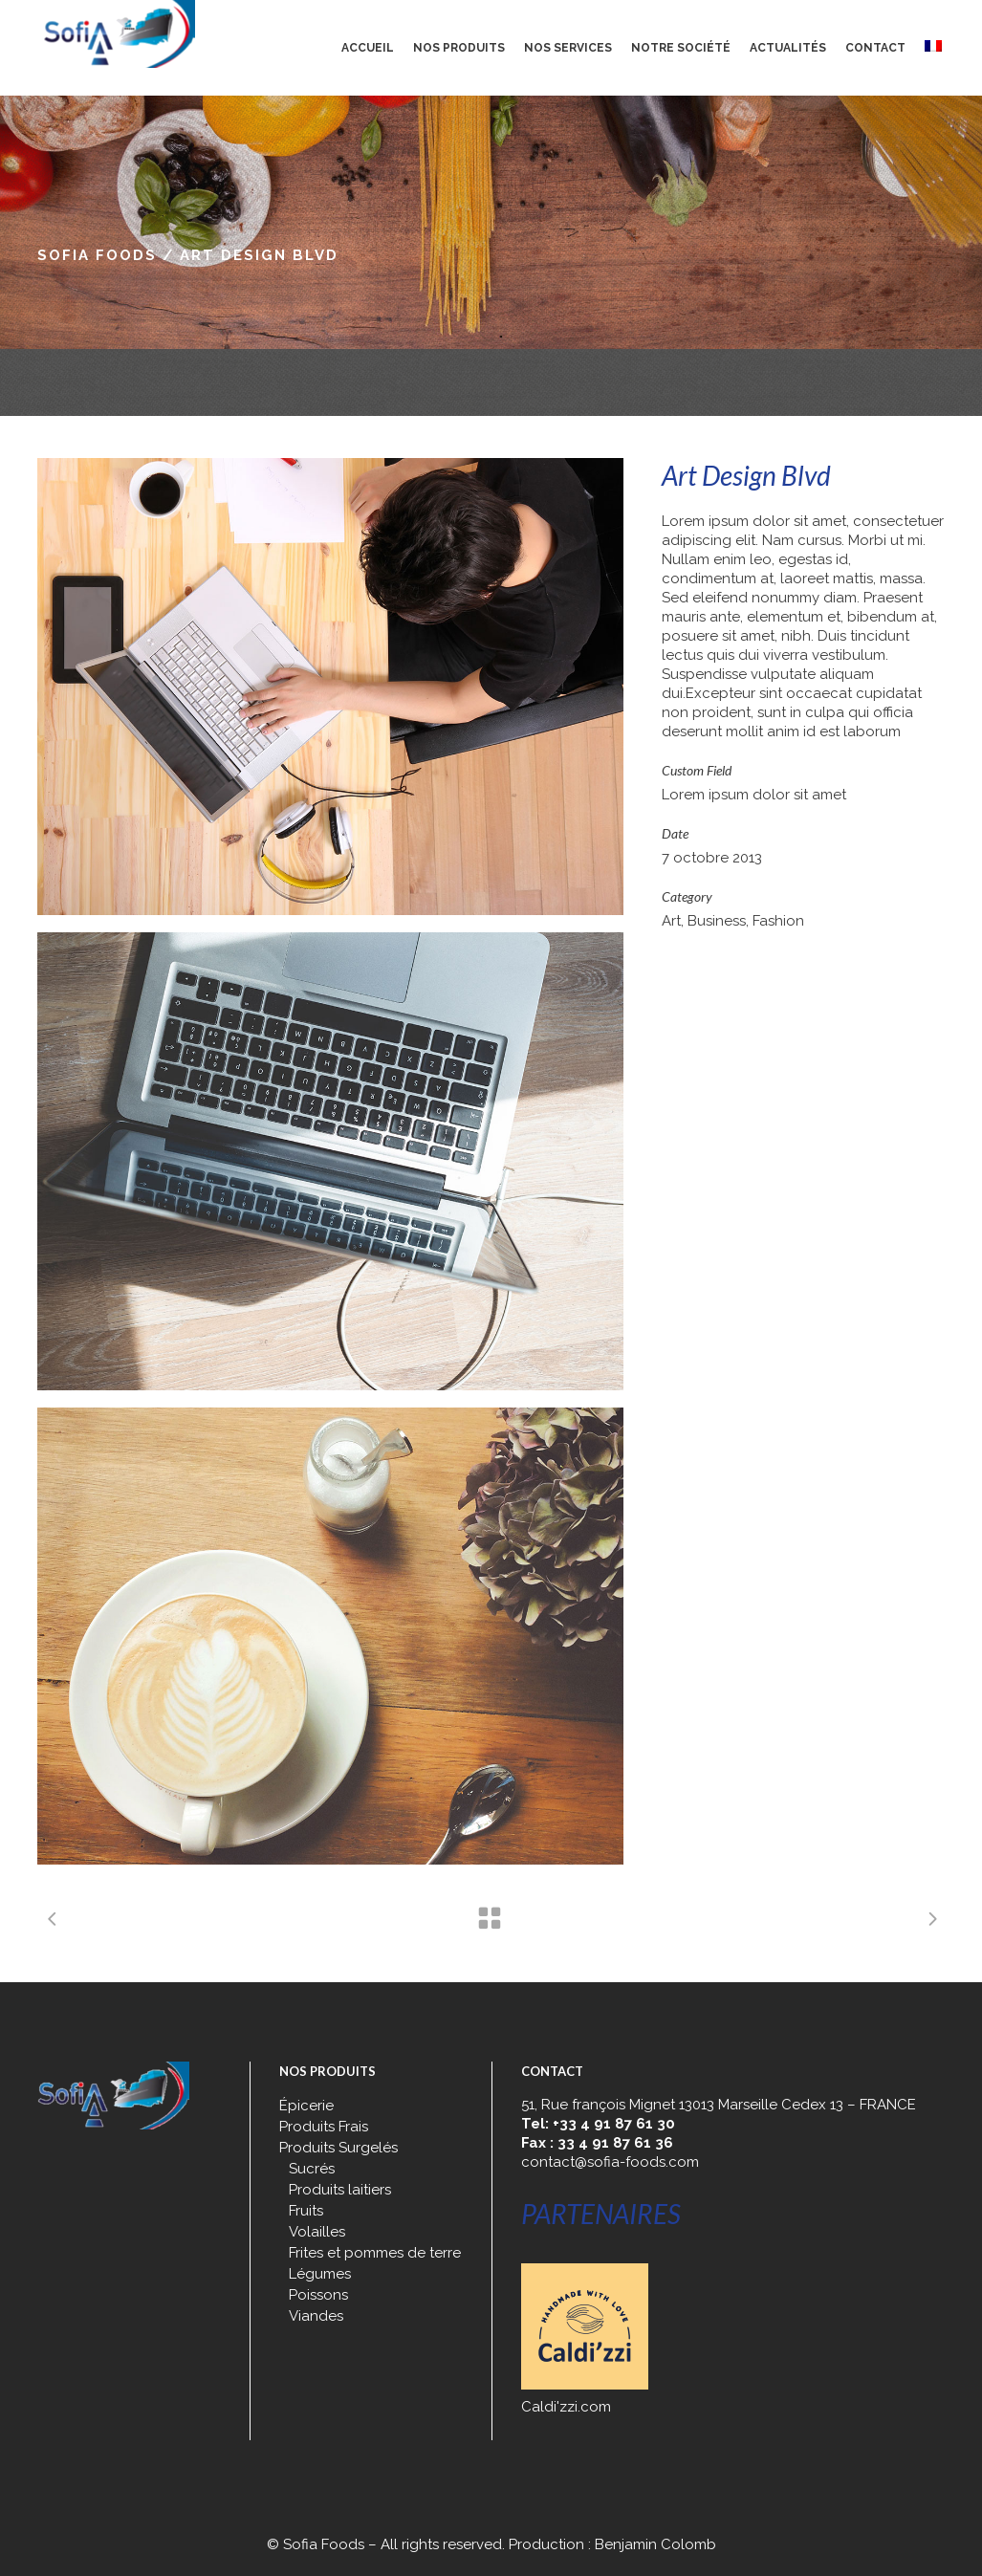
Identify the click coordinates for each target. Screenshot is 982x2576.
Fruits (306, 2210)
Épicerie (306, 2105)
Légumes (320, 2273)
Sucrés (312, 2168)
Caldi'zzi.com (566, 2406)
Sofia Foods (97, 255)
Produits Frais (323, 2126)
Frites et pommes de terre (375, 2252)
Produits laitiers (340, 2189)
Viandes (316, 2316)
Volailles (317, 2231)
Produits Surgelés (338, 2147)
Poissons (318, 2294)
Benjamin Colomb (655, 2544)
